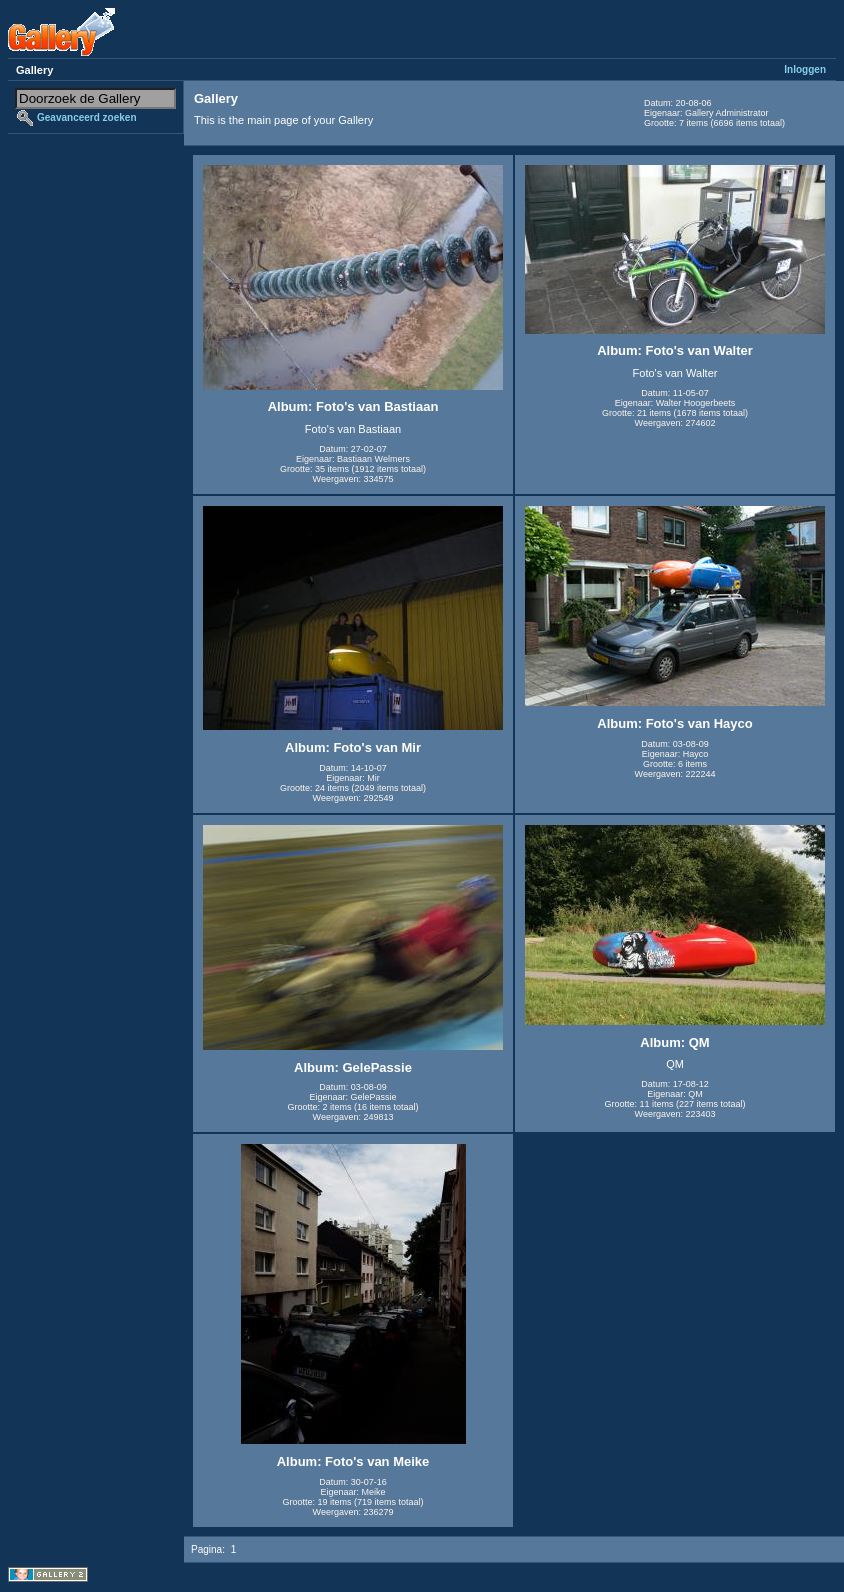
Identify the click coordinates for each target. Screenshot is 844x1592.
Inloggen (805, 69)
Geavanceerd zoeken (87, 117)
